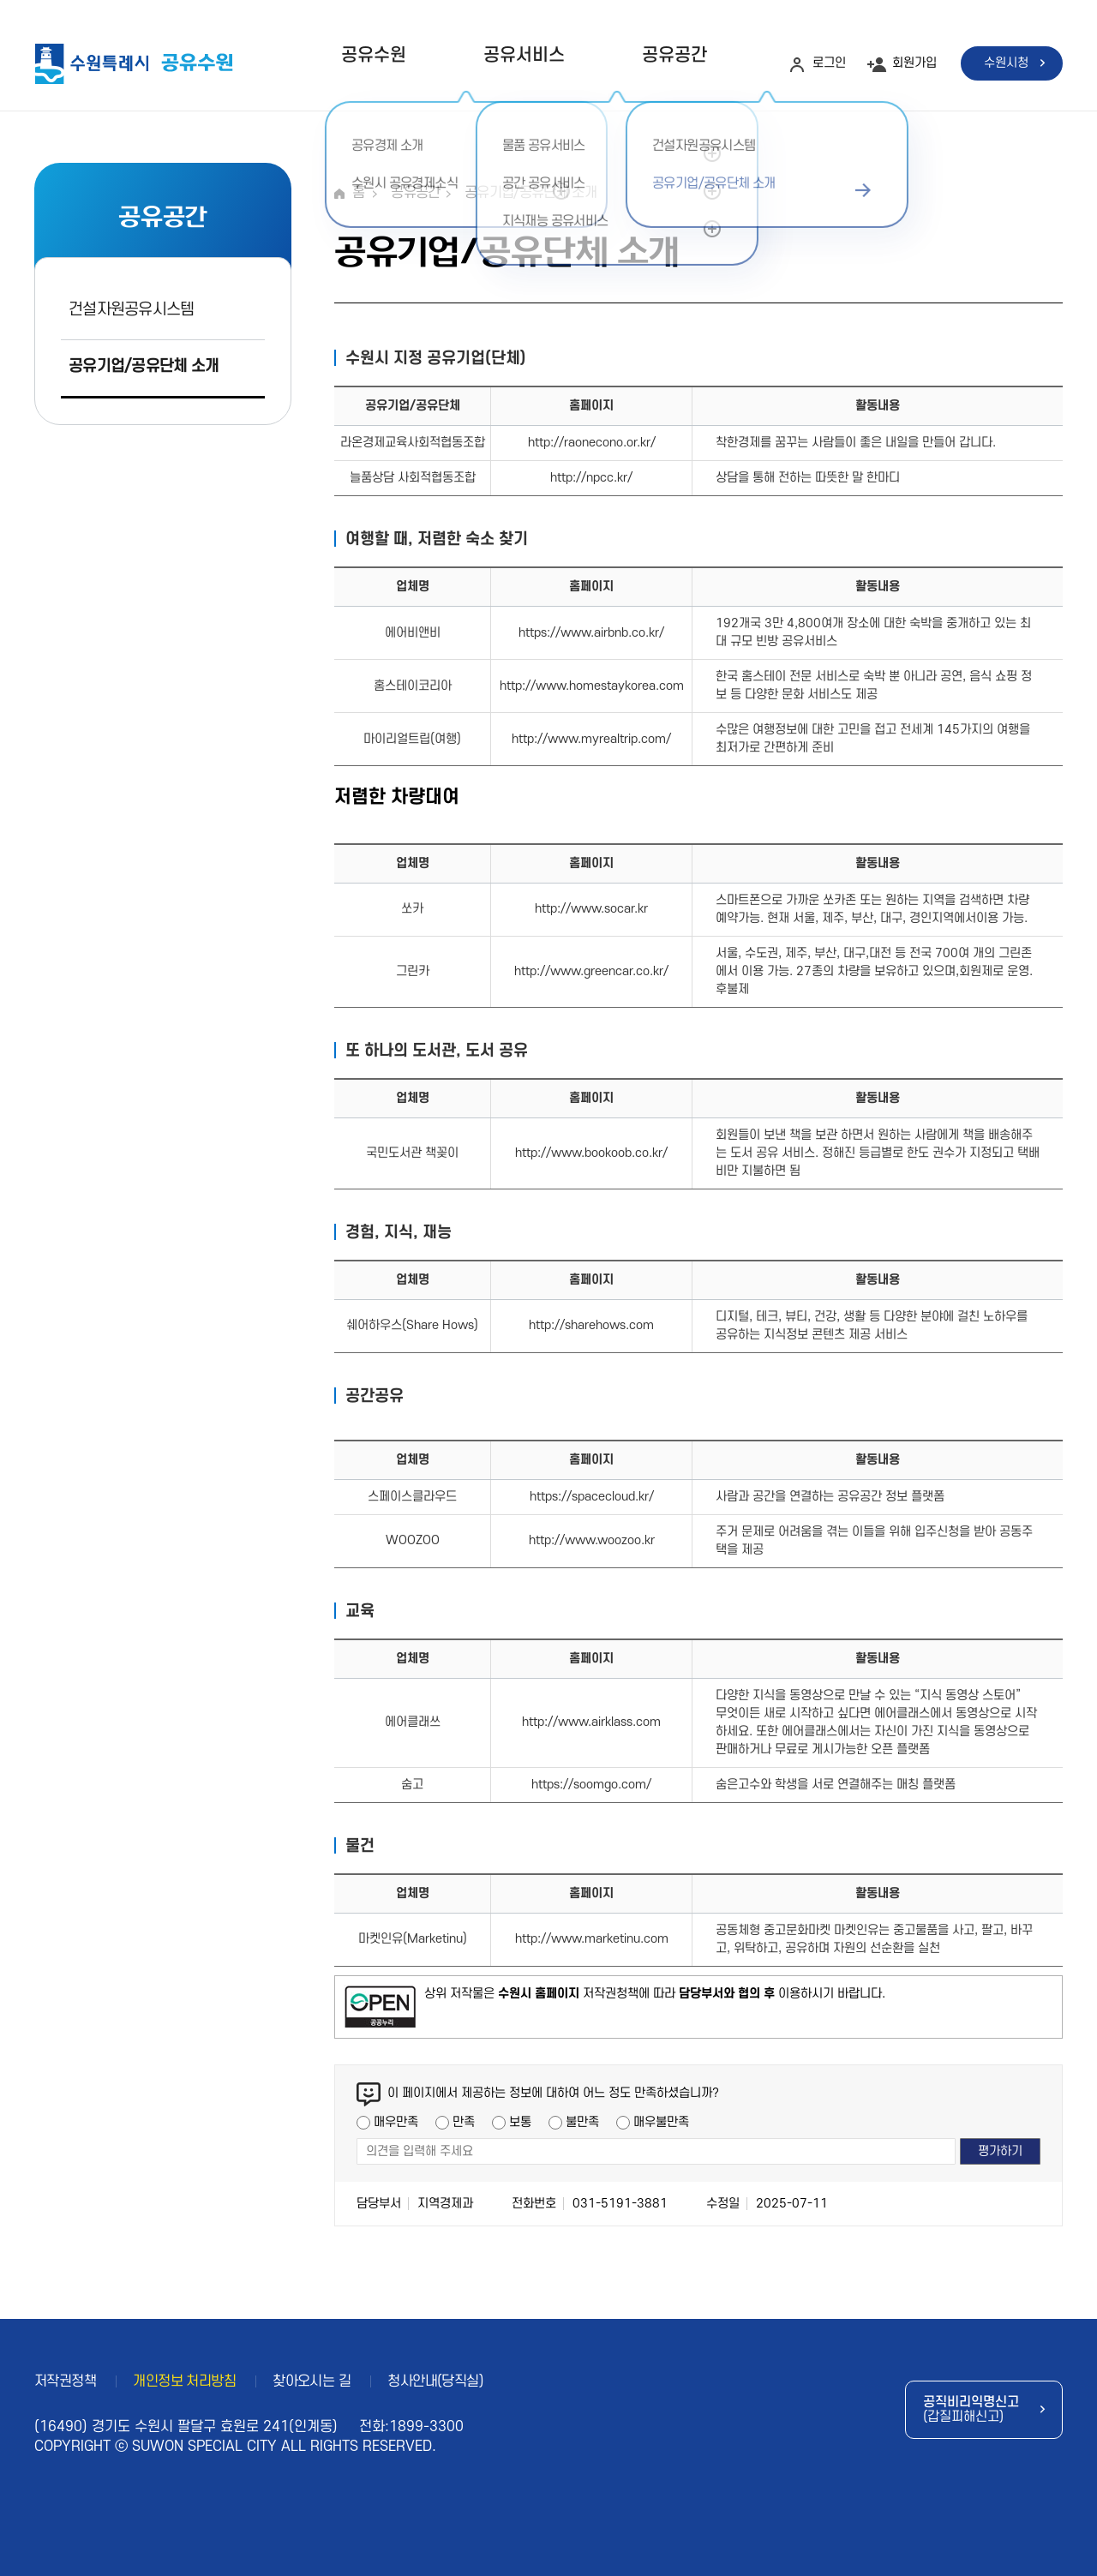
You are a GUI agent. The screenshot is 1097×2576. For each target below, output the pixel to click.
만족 (464, 2122)
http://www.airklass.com (591, 1722)
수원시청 (1006, 63)
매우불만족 (661, 2122)
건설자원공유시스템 (132, 310)
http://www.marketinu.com (591, 1939)
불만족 (582, 2122)
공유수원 (373, 55)
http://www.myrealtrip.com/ (591, 739)
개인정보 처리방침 (184, 2381)
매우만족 (396, 2122)
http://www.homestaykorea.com (592, 686)
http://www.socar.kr (591, 909)
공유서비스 (524, 55)
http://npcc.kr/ (591, 477)
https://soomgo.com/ (591, 1784)
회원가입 (914, 63)
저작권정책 (65, 2381)
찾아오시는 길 (312, 2381)
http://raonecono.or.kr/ (592, 442)
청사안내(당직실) (435, 2381)
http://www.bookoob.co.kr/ (591, 1153)
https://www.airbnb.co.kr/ (591, 633)
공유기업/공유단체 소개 (144, 366)
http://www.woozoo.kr (592, 1540)
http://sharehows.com (591, 1325)
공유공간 (674, 55)
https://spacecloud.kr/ (592, 1496)
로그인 (829, 63)
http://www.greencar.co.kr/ (591, 971)
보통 (520, 2122)
